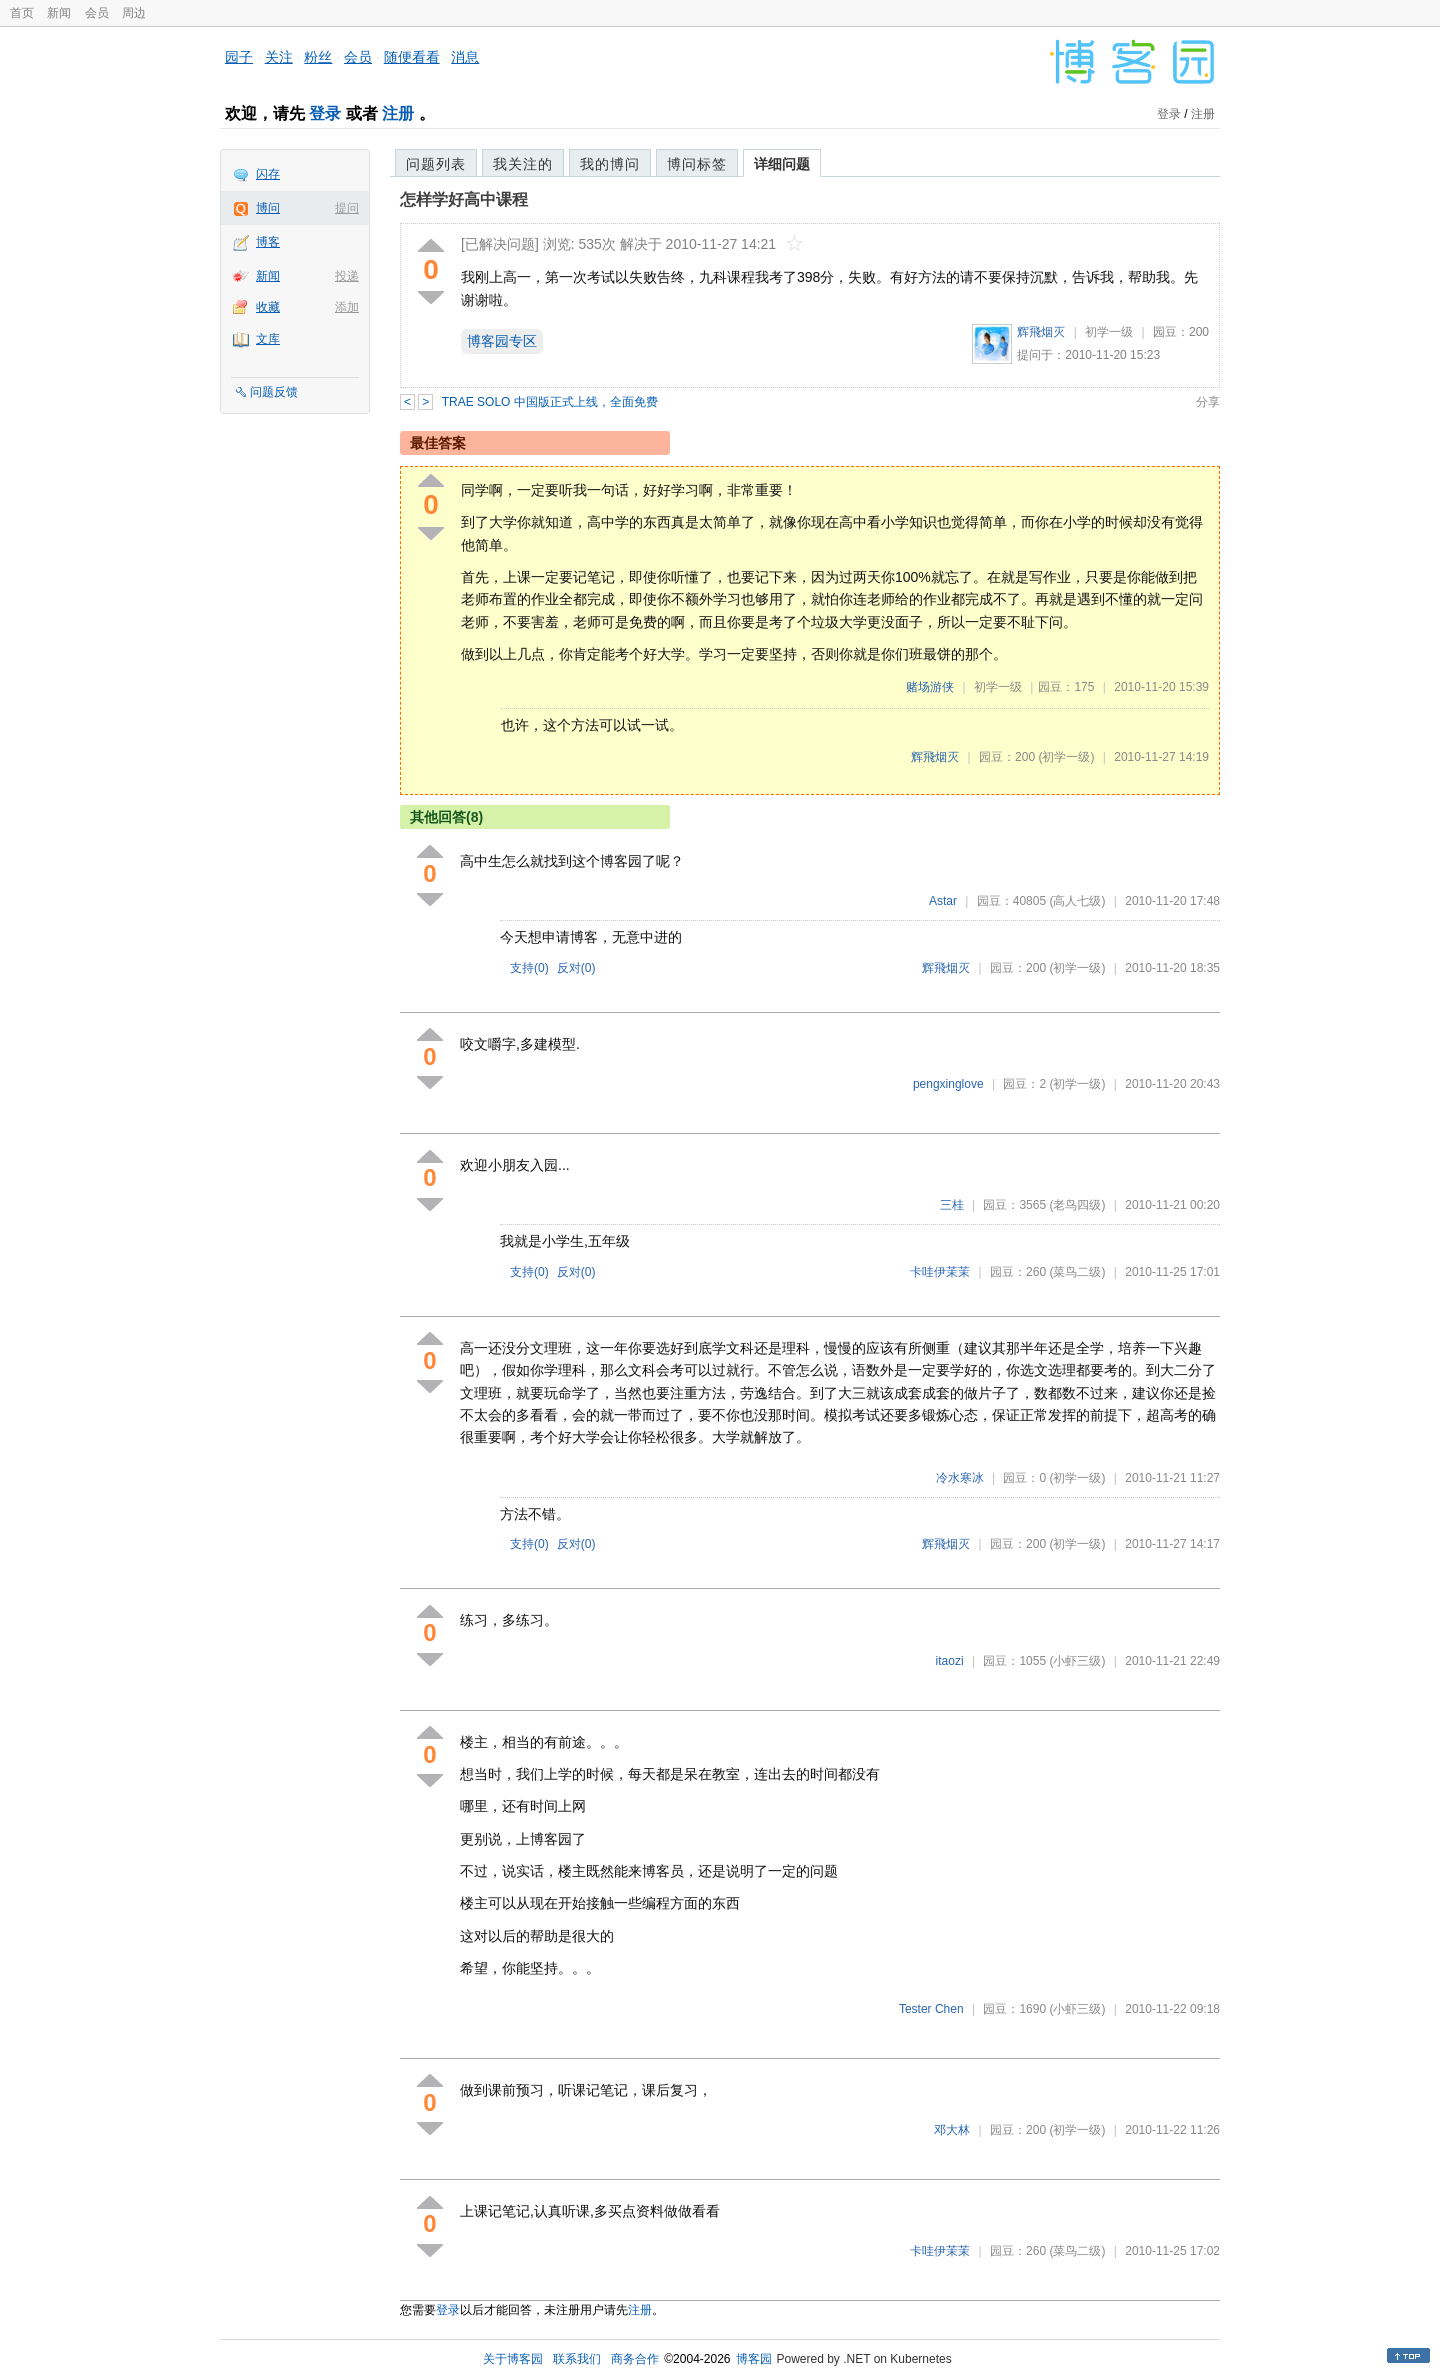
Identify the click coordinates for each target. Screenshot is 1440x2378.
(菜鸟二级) (1077, 1272)
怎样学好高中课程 (464, 199)
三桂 (952, 1205)
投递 (347, 276)
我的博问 (610, 164)
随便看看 (412, 57)
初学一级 (1109, 332)
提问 (347, 208)
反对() (576, 968)
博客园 (754, 2359)
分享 (1208, 402)
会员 (97, 13)
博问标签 (697, 164)
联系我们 (577, 2359)
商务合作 (635, 2359)
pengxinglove (948, 1084)
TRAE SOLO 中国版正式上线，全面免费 (550, 402)
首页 (22, 13)
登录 (325, 113)
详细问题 (782, 164)
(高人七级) (1077, 901)
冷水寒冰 (960, 1478)
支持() (529, 968)
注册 (398, 113)
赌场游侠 (930, 687)
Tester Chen (931, 2009)
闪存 (268, 174)
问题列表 (436, 164)
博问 (268, 208)
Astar (943, 901)
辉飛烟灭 (1041, 332)
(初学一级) (1066, 757)
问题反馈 (274, 392)
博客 (268, 242)
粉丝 (318, 57)
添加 (347, 307)
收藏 (268, 307)
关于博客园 (513, 2359)
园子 (239, 57)
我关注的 (523, 164)
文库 (268, 339)
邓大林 (952, 2130)
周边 (134, 13)
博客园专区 (502, 341)
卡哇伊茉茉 (940, 1272)
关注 (279, 57)
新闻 (59, 13)
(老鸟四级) (1077, 1205)
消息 (465, 57)
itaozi (950, 1661)
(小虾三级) (1077, 1661)
